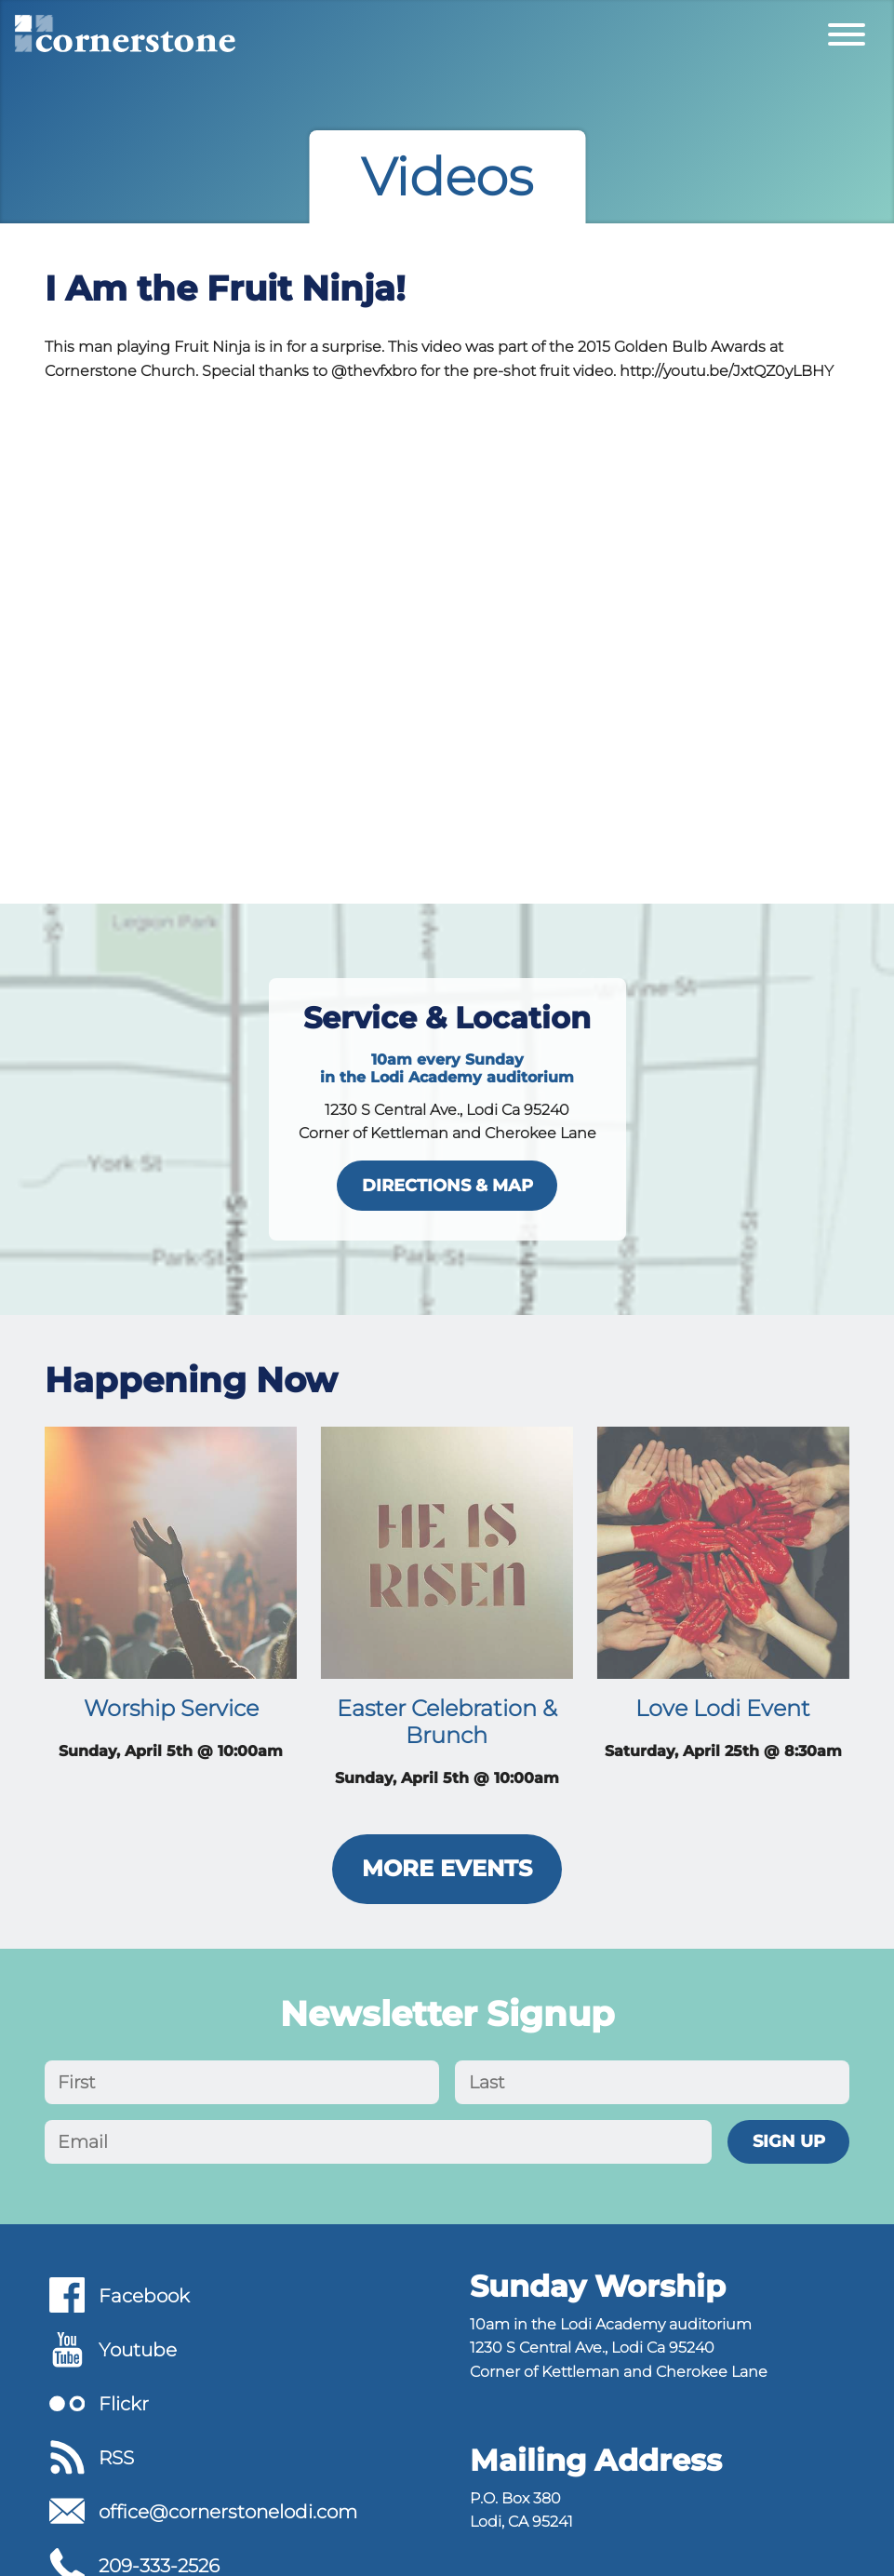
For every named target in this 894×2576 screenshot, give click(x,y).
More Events (447, 1868)
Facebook (144, 2296)
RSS (116, 2458)
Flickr (124, 2404)
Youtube (138, 2350)
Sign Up (789, 2141)
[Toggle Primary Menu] (846, 33)
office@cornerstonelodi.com (228, 2512)
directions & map (447, 1185)
